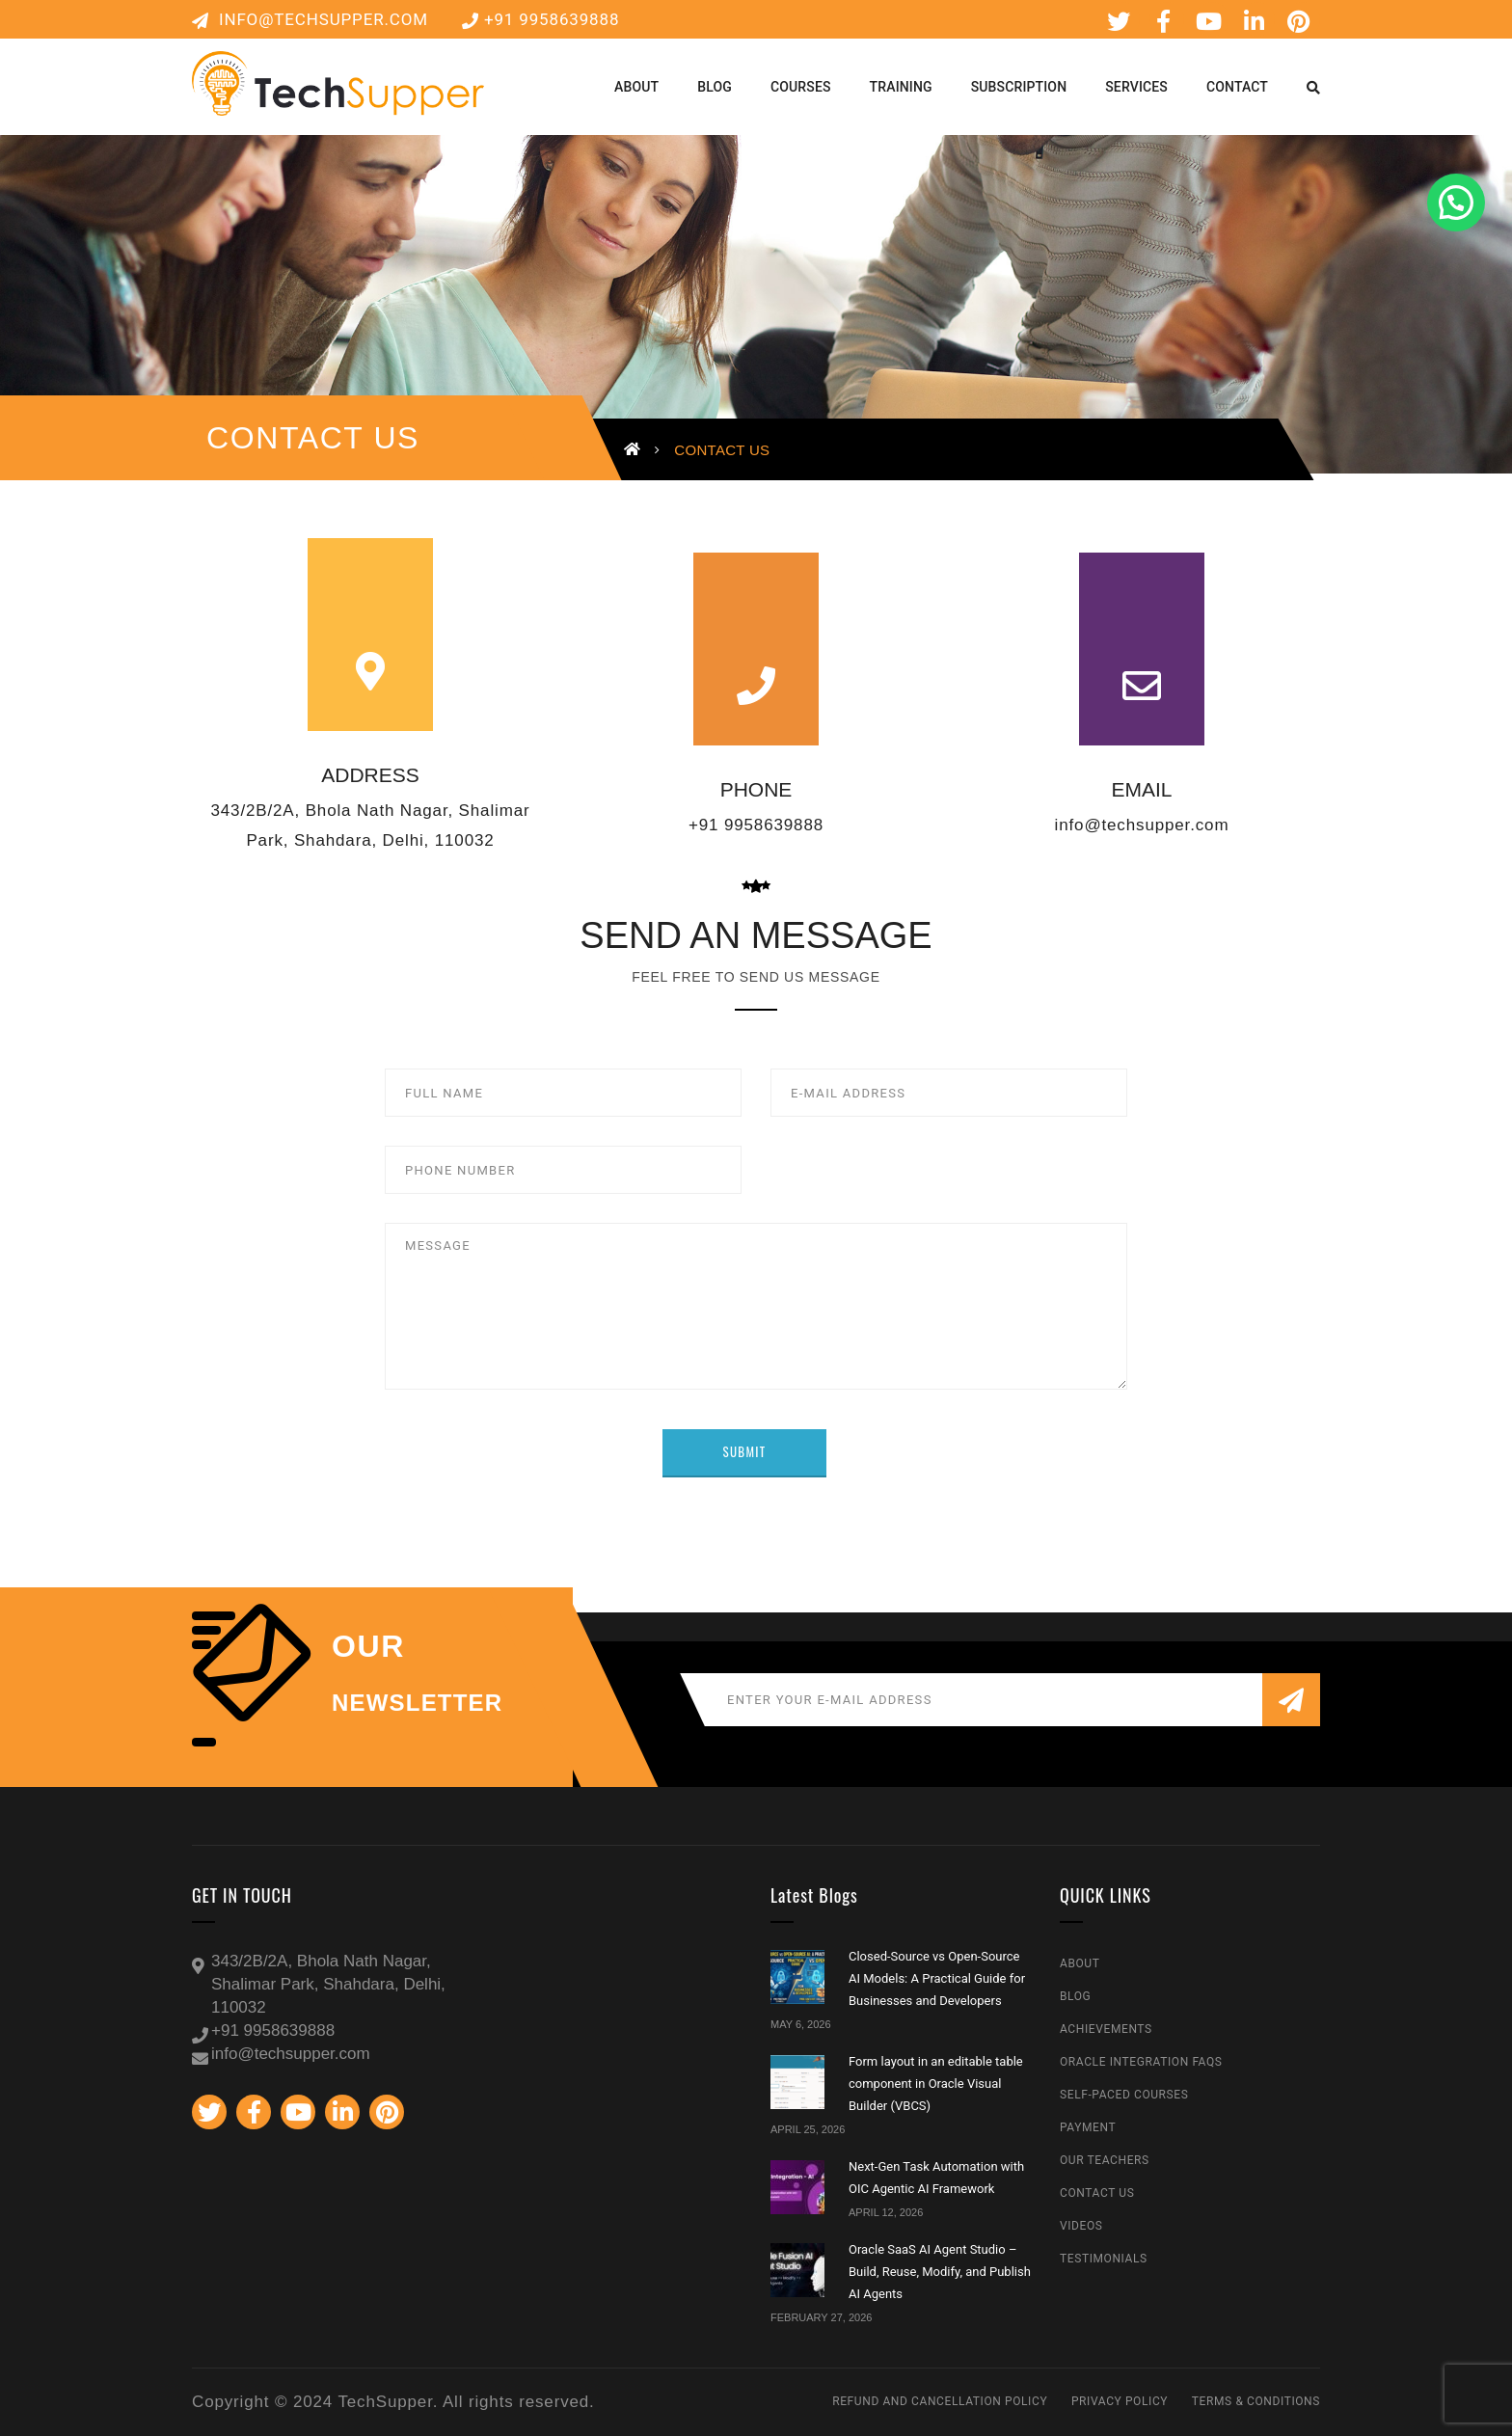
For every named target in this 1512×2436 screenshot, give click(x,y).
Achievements (1106, 2029)
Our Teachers (1104, 2160)
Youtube (1209, 20)
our (368, 1646)
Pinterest (1298, 20)
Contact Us (1097, 2193)
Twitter (1119, 20)
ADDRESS (370, 775)
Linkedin (1254, 20)
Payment (1088, 2127)
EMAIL (1141, 789)
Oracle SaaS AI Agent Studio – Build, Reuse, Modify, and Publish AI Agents (940, 2272)
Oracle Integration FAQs (1141, 2062)
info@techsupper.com (310, 19)
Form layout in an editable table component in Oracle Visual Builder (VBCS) (936, 2084)
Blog (1075, 1996)
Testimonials (1104, 2258)
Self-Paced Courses (1124, 2094)
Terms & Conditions (1256, 2401)
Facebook (1164, 20)
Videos (1081, 2226)
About (1080, 1963)
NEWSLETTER (417, 1703)
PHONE (756, 789)
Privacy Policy (1119, 2401)
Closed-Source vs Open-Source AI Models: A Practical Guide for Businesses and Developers (937, 1979)
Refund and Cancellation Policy (939, 2401)
